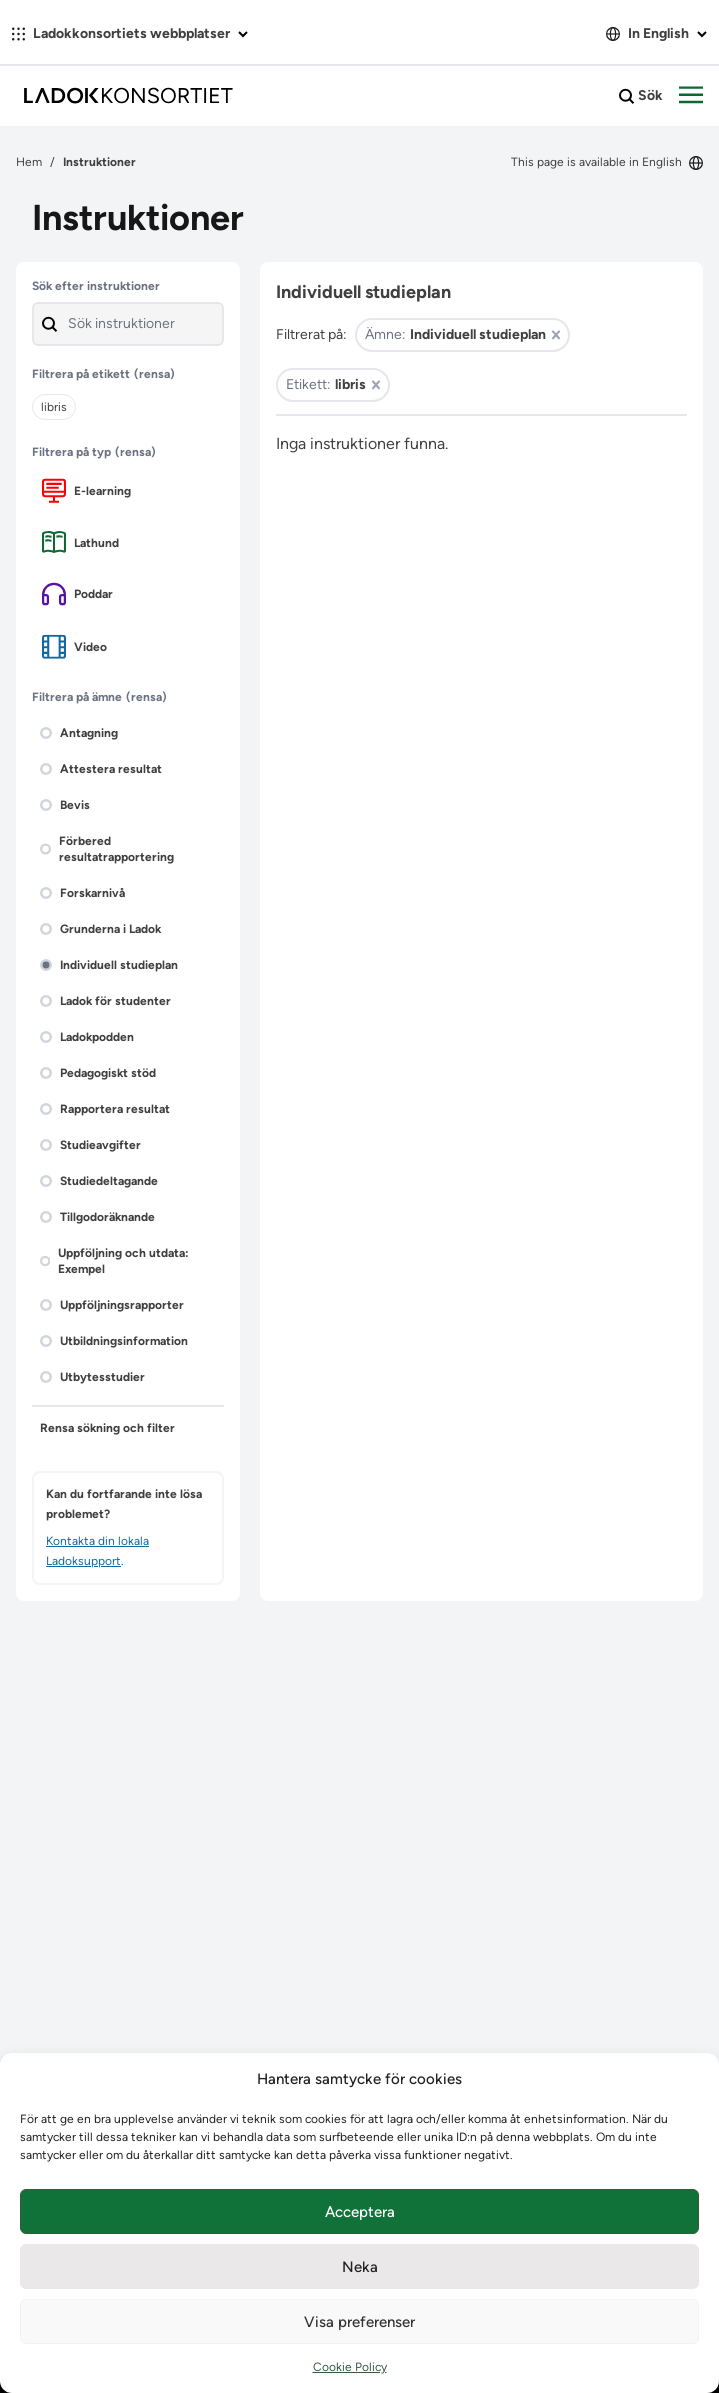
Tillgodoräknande (97, 1217)
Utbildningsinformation (114, 1341)
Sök (641, 96)
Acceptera (360, 2212)
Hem (29, 162)
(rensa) (154, 374)
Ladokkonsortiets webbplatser (130, 33)
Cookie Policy (350, 2367)
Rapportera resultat (105, 1109)
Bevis (65, 805)
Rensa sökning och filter (107, 1428)
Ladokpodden (87, 1037)
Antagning (79, 733)
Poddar (77, 594)
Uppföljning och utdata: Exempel (114, 1261)
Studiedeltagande (99, 1181)
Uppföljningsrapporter (112, 1305)
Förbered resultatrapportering (107, 849)
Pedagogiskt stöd (98, 1073)
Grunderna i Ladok (100, 929)
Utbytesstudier (92, 1377)
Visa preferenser (359, 2322)
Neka (360, 2267)
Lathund (80, 542)
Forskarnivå (82, 893)
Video (74, 646)
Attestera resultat (101, 769)
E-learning (86, 490)
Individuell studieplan (109, 965)
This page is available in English (607, 162)
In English (656, 33)
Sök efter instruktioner (96, 286)
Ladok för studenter (105, 1001)
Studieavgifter (90, 1145)
